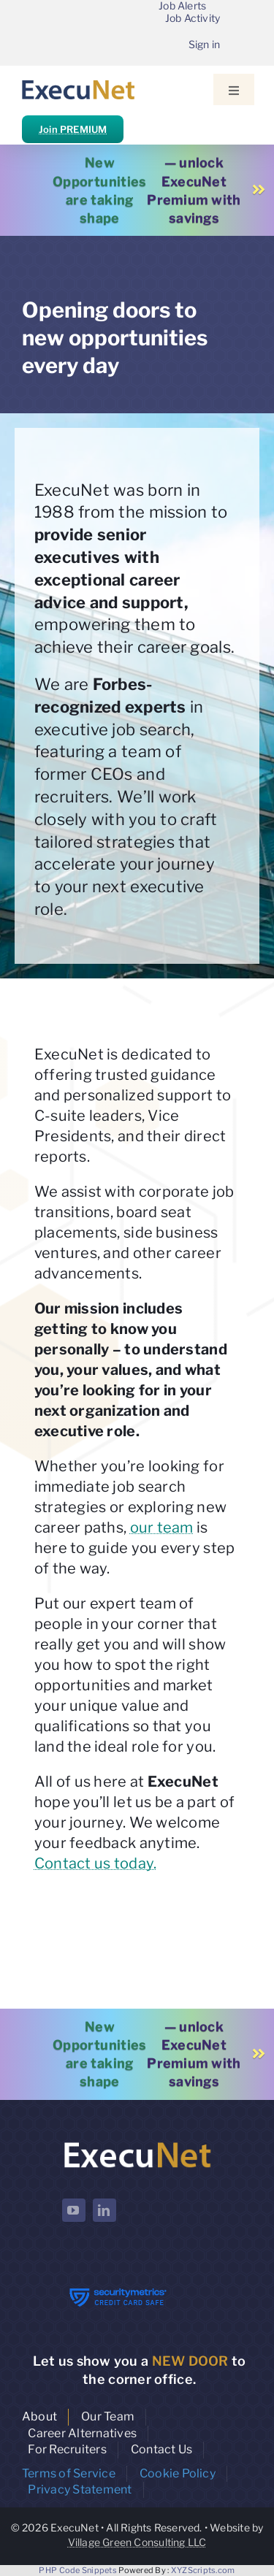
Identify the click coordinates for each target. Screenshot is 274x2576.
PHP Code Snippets (78, 2570)
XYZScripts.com (203, 2570)
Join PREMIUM (73, 129)
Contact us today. (95, 1863)
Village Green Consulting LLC (137, 2542)
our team (162, 1527)
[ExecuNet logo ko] (137, 2142)
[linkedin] (104, 2210)
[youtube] (73, 2210)
